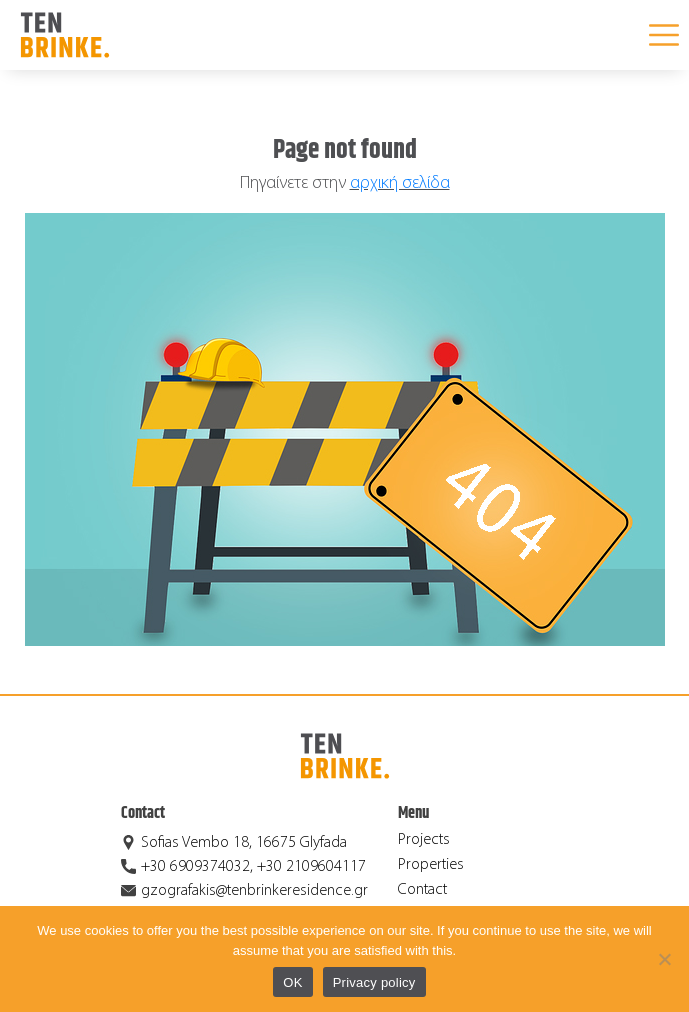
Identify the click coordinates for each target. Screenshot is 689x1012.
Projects (424, 840)
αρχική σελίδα (400, 183)
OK (292, 982)
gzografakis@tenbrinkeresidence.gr (254, 891)
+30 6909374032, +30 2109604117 (253, 867)
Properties (431, 865)
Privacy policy (374, 982)
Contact (422, 890)
